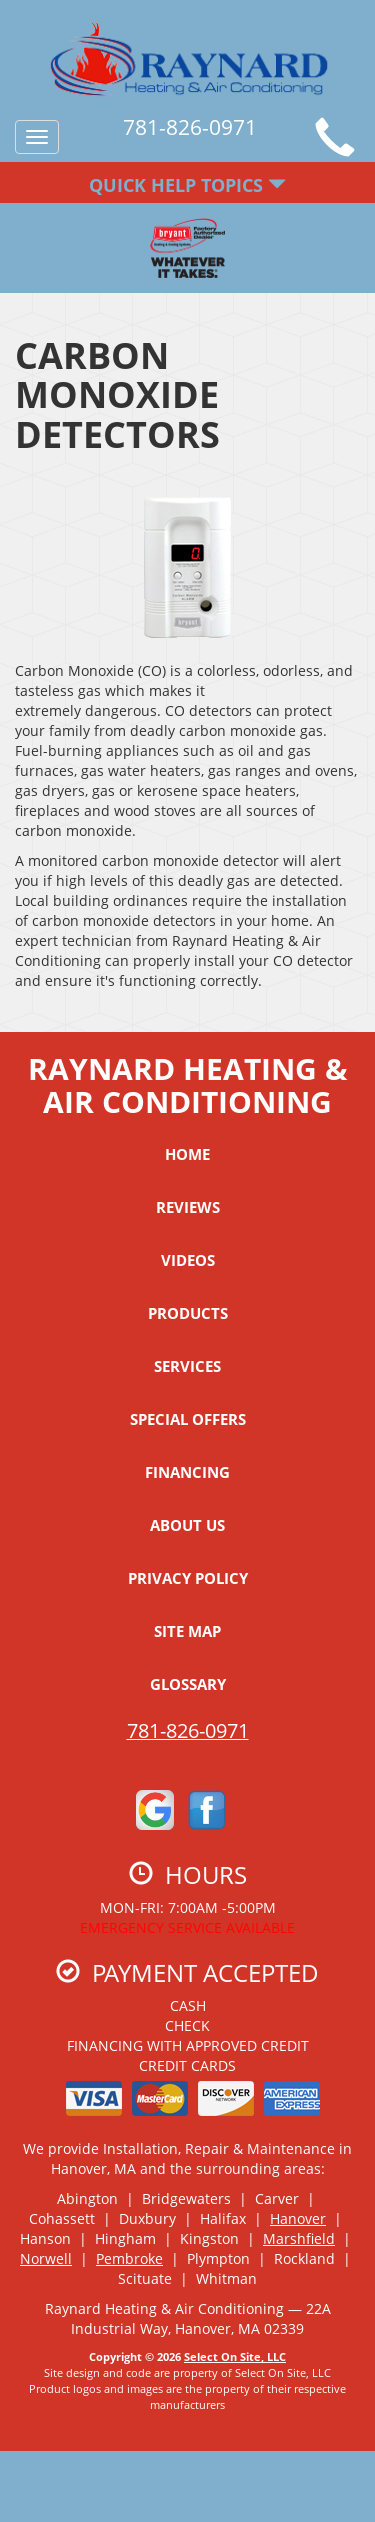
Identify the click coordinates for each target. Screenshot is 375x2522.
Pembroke (129, 2258)
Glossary (188, 1684)
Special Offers (188, 1419)
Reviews (188, 1207)
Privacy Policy (188, 1578)
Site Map (187, 1631)
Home (187, 1154)
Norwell (46, 2258)
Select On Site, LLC (235, 2356)
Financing (187, 1472)
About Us (187, 1525)
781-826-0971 (188, 1730)
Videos (188, 1260)
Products (188, 1313)
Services (187, 1366)
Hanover (298, 2218)
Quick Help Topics (187, 185)
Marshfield (299, 2238)
